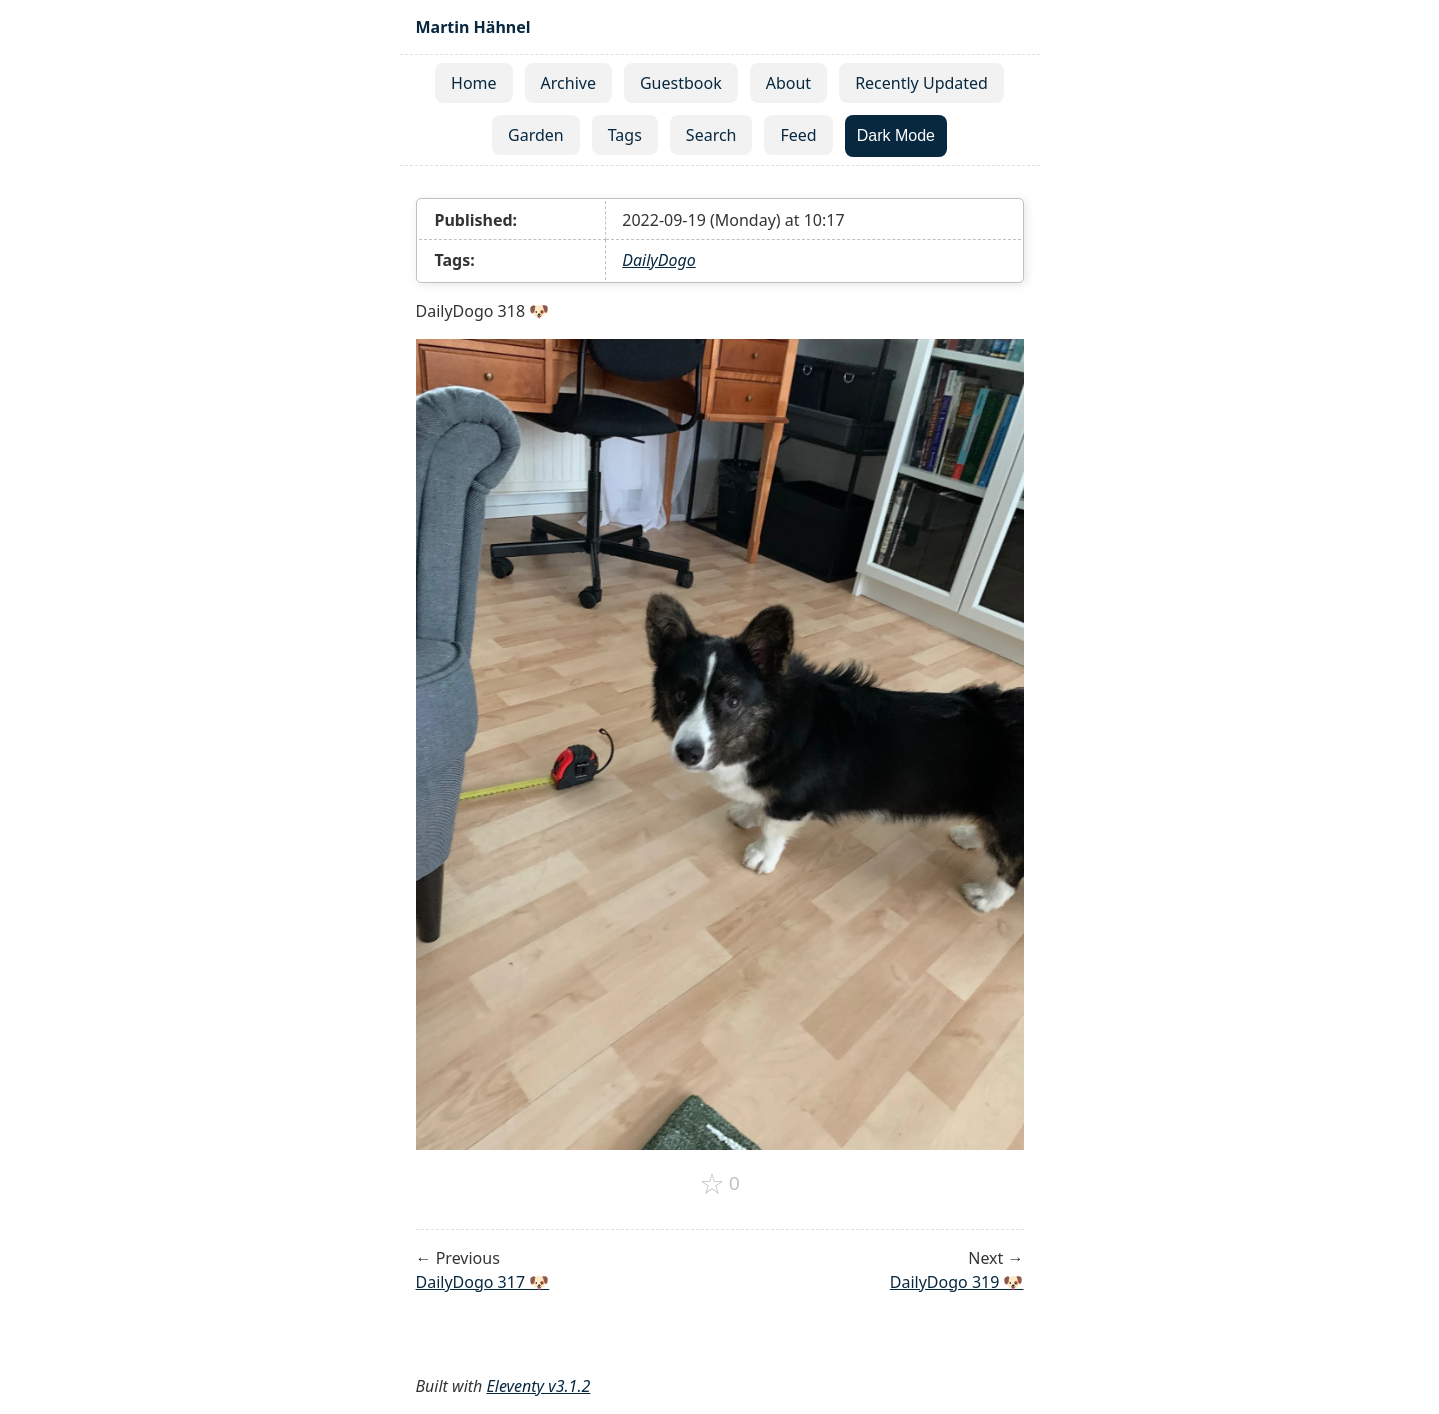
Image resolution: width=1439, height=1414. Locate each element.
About (788, 83)
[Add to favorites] (719, 1184)
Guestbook (681, 83)
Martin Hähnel (473, 27)
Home (474, 83)
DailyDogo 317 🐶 (483, 1282)
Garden (536, 135)
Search (711, 135)
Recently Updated (921, 83)
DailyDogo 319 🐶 (957, 1282)
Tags (625, 135)
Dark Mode (896, 135)
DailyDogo (658, 260)
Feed (798, 135)
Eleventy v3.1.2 (539, 1386)
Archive (568, 83)
